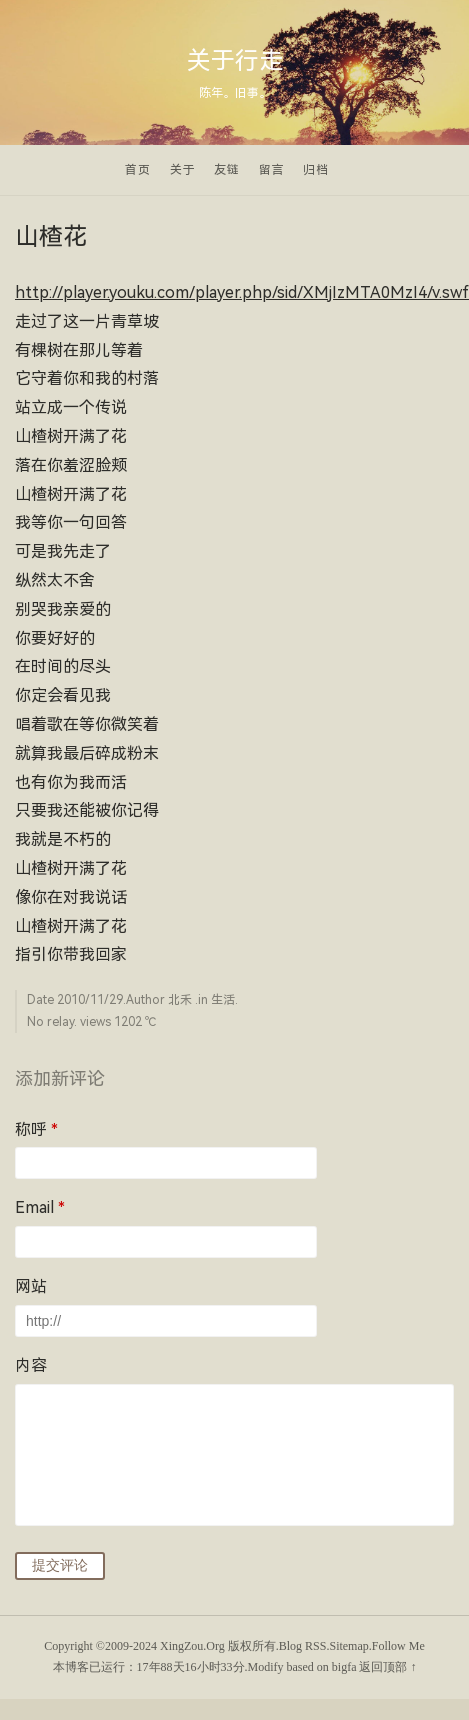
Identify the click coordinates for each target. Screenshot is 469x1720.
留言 (272, 170)
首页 (138, 170)
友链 (227, 170)
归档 (316, 170)
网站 (31, 1286)
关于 (183, 170)
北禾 (180, 1000)
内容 (31, 1365)
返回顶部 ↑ (387, 1667)
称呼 (36, 1129)
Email (40, 1207)
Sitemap (348, 1646)
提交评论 (60, 1565)
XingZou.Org (192, 1646)
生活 (223, 1000)
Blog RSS (303, 1646)
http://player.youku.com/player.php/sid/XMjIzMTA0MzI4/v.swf (242, 292)
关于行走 (235, 61)
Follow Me (398, 1646)
